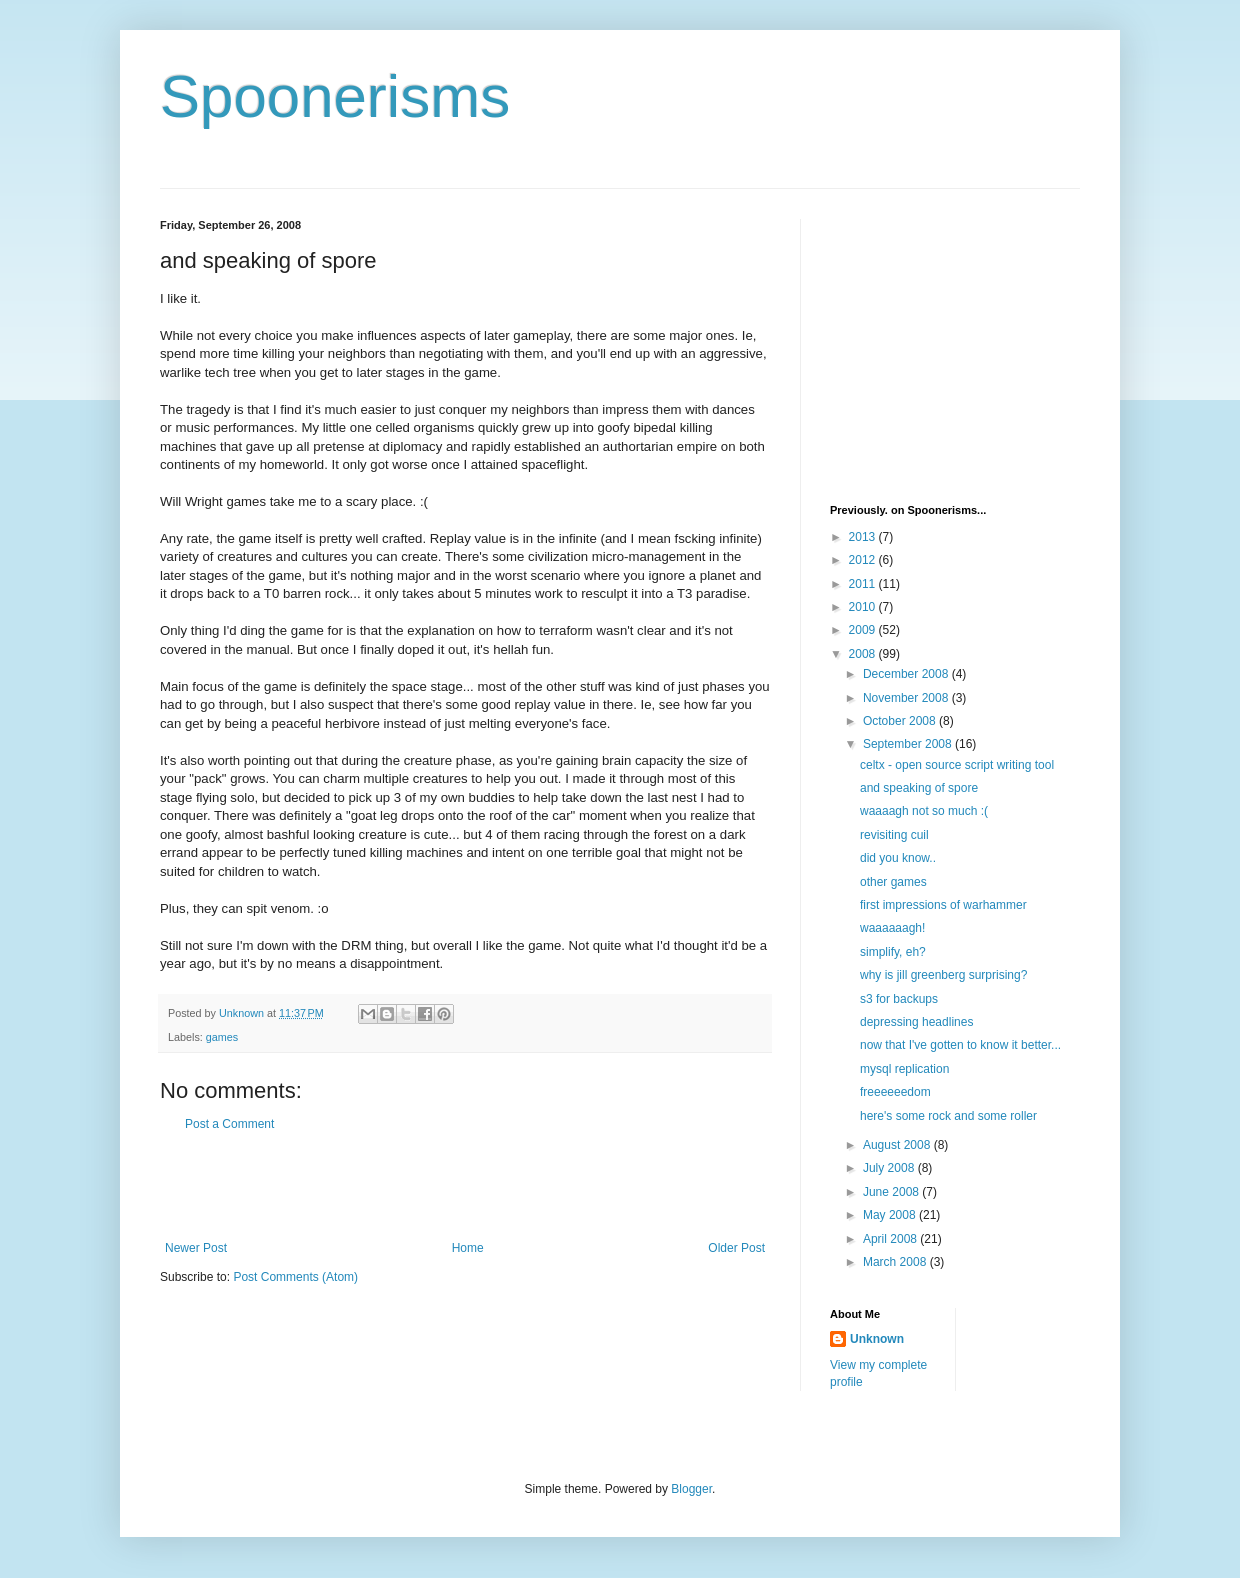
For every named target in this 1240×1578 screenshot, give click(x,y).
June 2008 (892, 1192)
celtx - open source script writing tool (957, 765)
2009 (864, 630)
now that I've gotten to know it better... (960, 1045)
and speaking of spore (919, 788)
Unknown (877, 1339)
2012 (864, 560)
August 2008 (898, 1145)
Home (468, 1248)
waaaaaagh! (892, 928)
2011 (864, 584)
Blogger (691, 1489)
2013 (864, 537)
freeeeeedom (895, 1092)
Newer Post (196, 1248)
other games (893, 882)
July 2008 (890, 1168)
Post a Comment (229, 1124)
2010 (864, 607)
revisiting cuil (894, 835)
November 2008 (907, 698)
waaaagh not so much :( (924, 811)
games (222, 1037)
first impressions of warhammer (943, 905)
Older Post (736, 1248)
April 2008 (891, 1239)
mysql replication (904, 1069)
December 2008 (907, 674)
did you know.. (898, 858)
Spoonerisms (335, 96)
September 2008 (909, 744)
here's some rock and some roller (948, 1116)
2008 (864, 654)
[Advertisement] (465, 1186)
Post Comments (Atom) (295, 1277)
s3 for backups (899, 999)
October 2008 (901, 721)
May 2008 (891, 1215)
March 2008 (896, 1262)
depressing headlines (916, 1022)
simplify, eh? (893, 952)
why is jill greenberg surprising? (943, 975)
